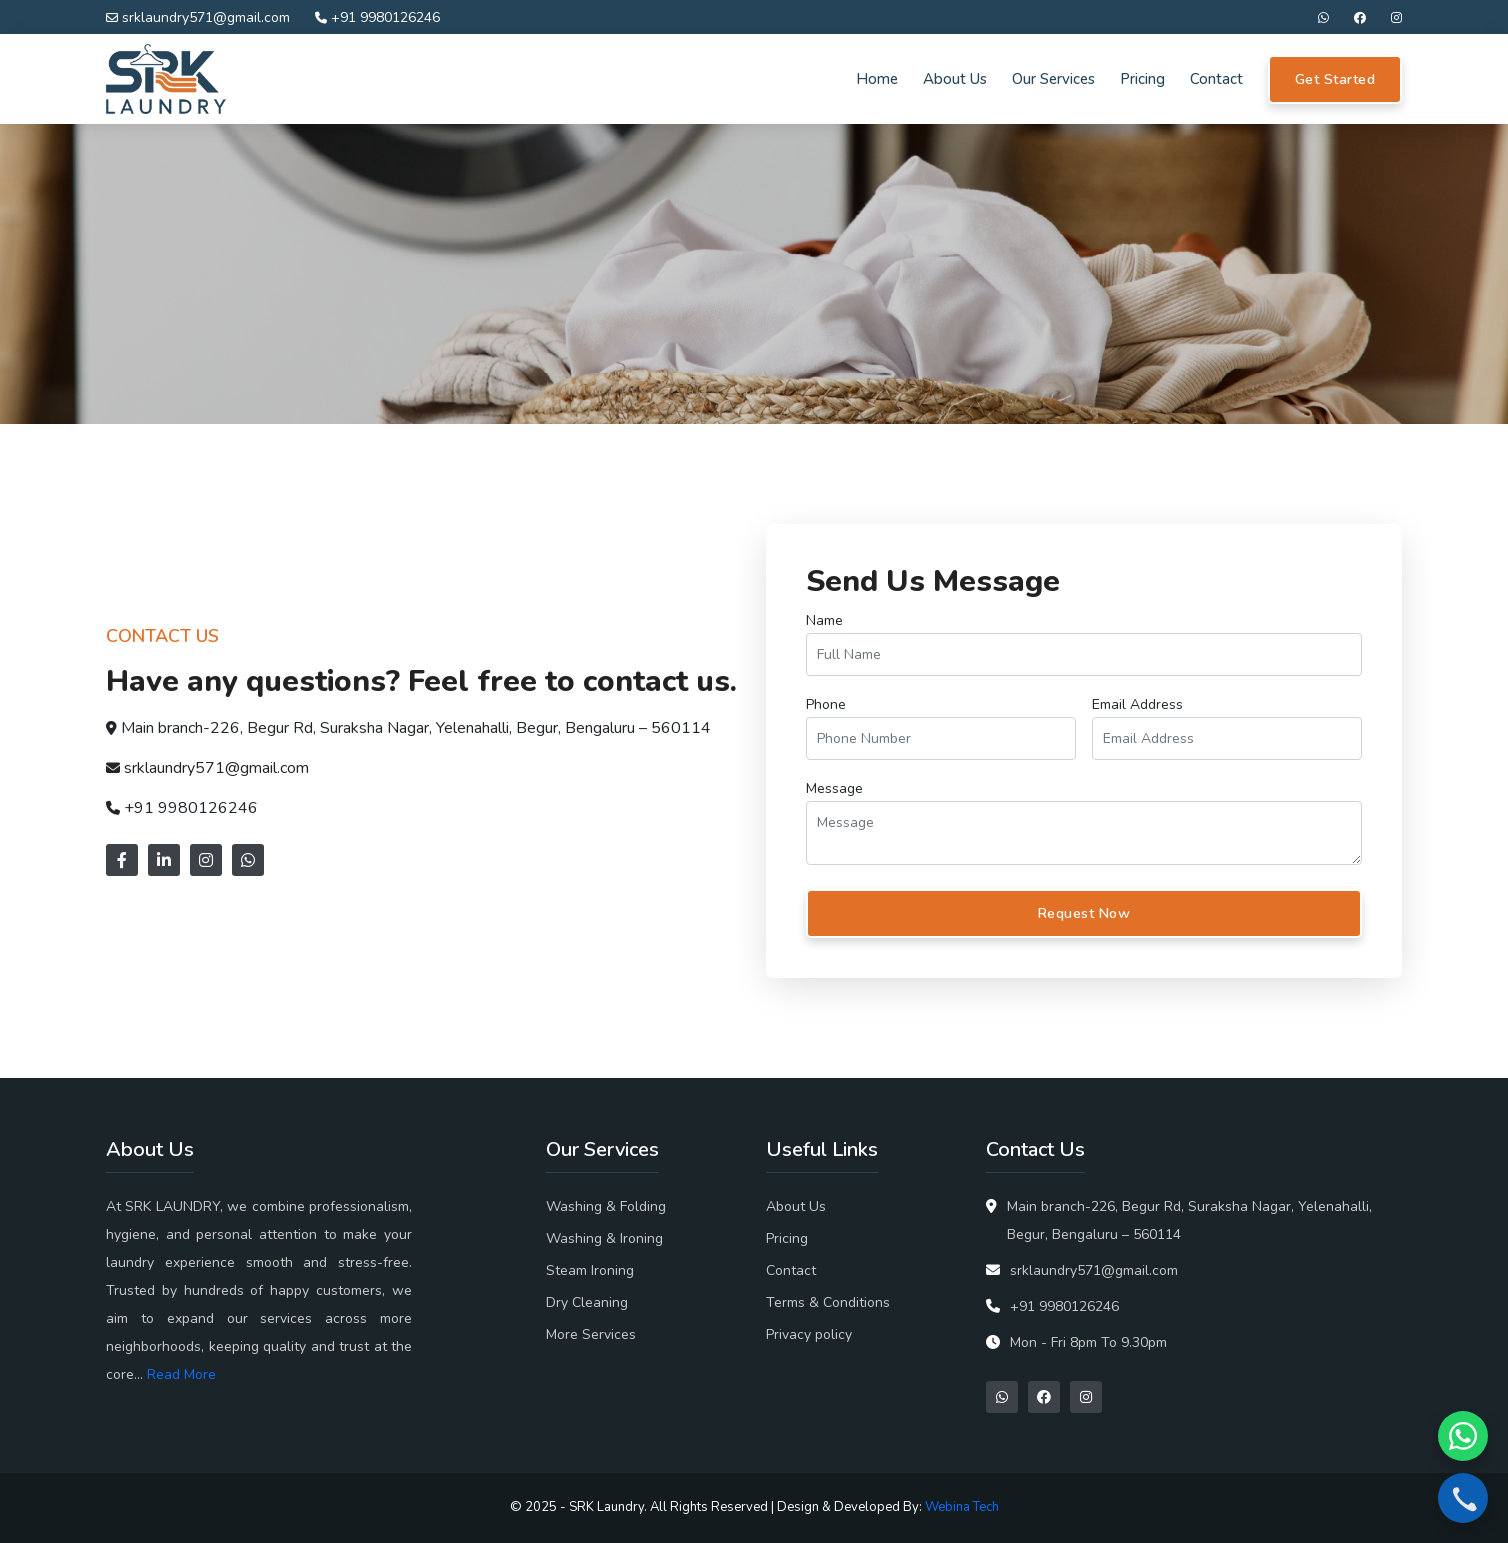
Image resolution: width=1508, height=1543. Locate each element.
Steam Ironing (590, 1270)
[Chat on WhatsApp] (1463, 1436)
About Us (955, 79)
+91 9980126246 (377, 17)
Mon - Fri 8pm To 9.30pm (1088, 1342)
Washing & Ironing (604, 1238)
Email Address (1137, 704)
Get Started (1335, 79)
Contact (1216, 79)
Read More (181, 1374)
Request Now (1084, 913)
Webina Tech (962, 1507)
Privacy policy (809, 1334)
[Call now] (1463, 1498)
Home (877, 79)
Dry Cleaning (587, 1302)
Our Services (1053, 79)
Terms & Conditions (828, 1302)
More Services (591, 1334)
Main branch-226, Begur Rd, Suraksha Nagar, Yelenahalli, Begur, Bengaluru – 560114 (416, 728)
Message (834, 788)
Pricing (1142, 79)
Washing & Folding (606, 1206)
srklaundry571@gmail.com (198, 17)
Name (824, 620)
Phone (826, 704)
